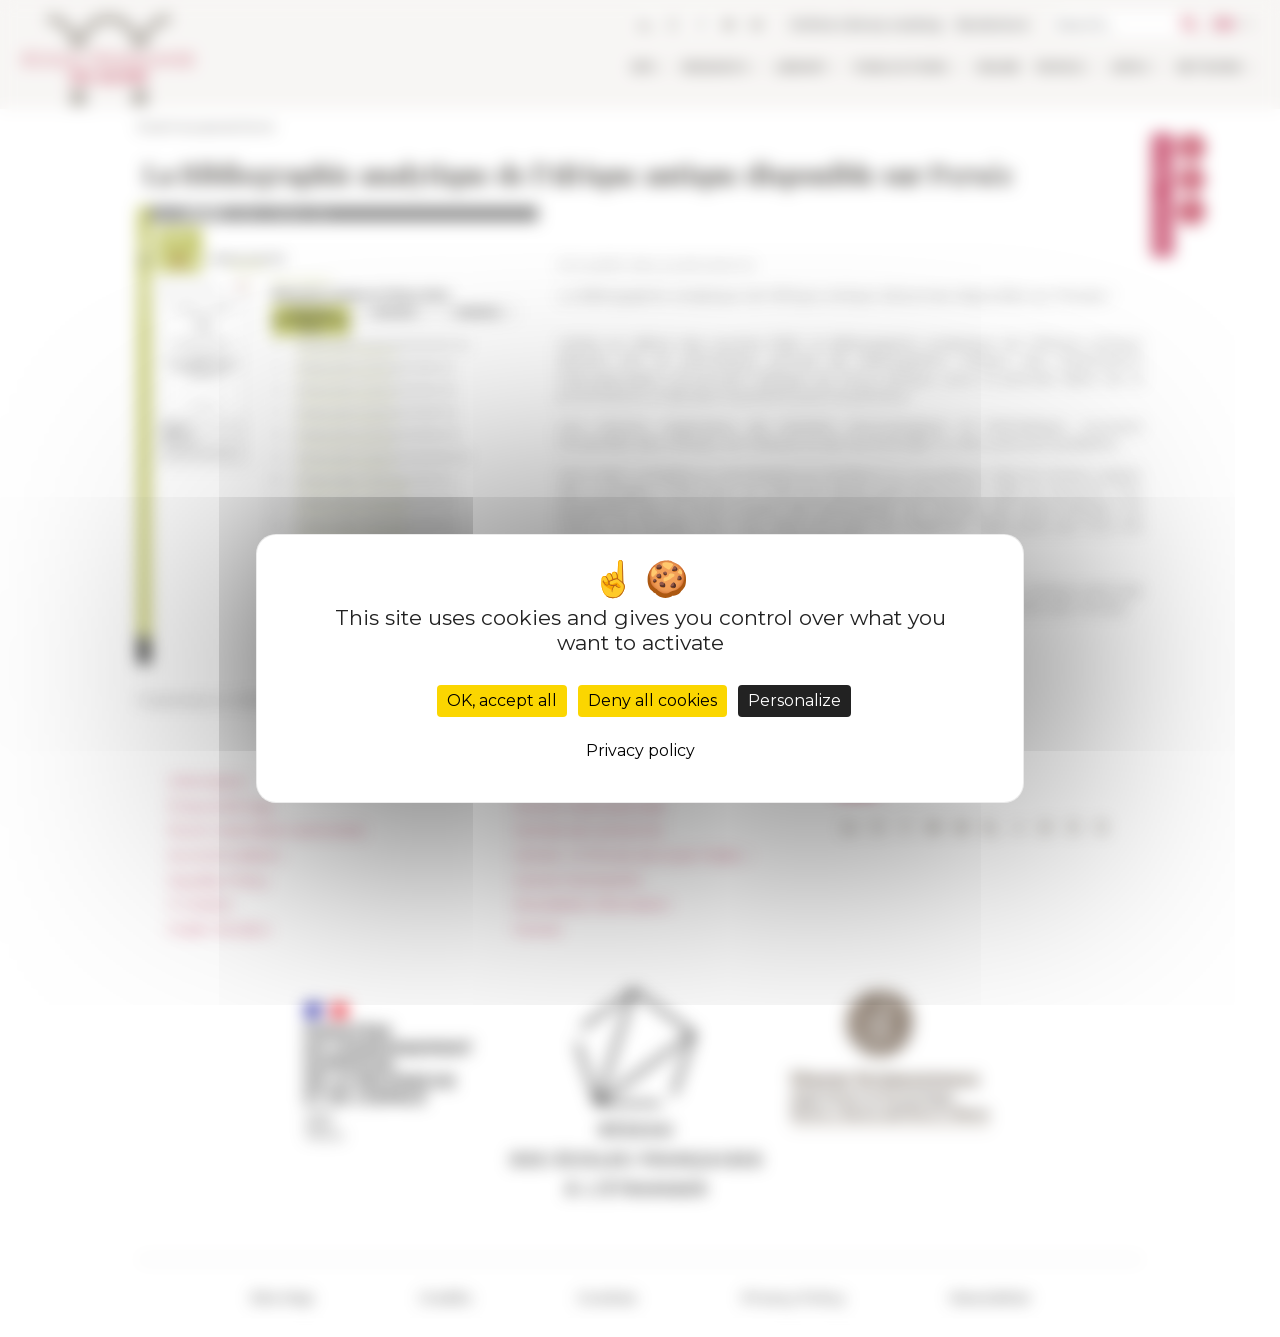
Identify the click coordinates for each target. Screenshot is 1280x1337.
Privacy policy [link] (640, 750)
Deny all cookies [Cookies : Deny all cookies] (652, 700)
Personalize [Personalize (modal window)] (794, 700)
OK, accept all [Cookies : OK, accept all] (502, 700)
